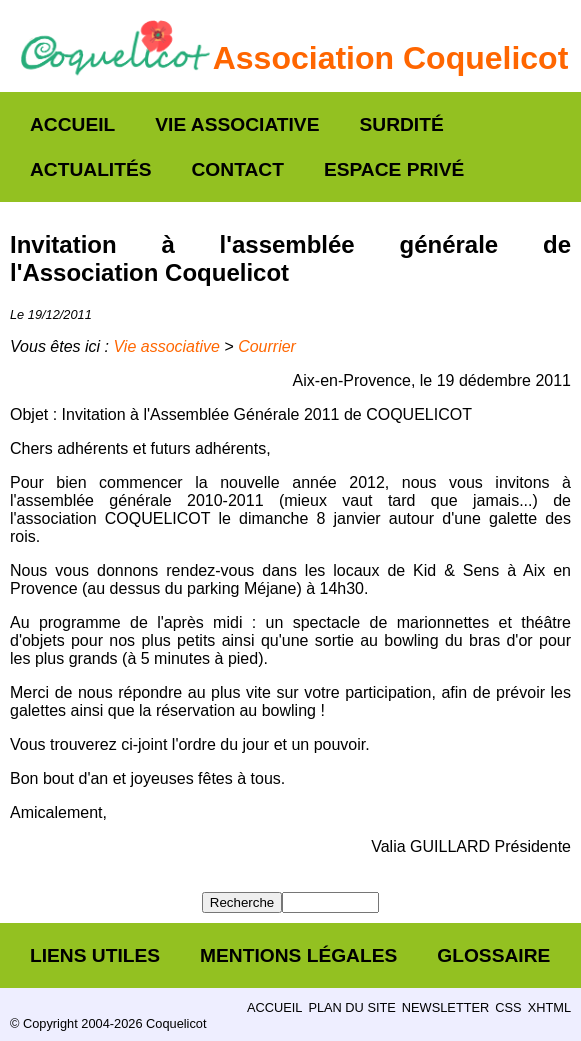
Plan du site (351, 1007)
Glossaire (493, 955)
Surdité (401, 124)
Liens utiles (95, 955)
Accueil (72, 124)
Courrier (267, 346)
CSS (508, 1007)
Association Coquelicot (391, 58)
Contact (238, 169)
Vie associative (237, 124)
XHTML (549, 1007)
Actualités (91, 169)
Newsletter (445, 1007)
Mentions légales (298, 955)
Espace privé (394, 169)
